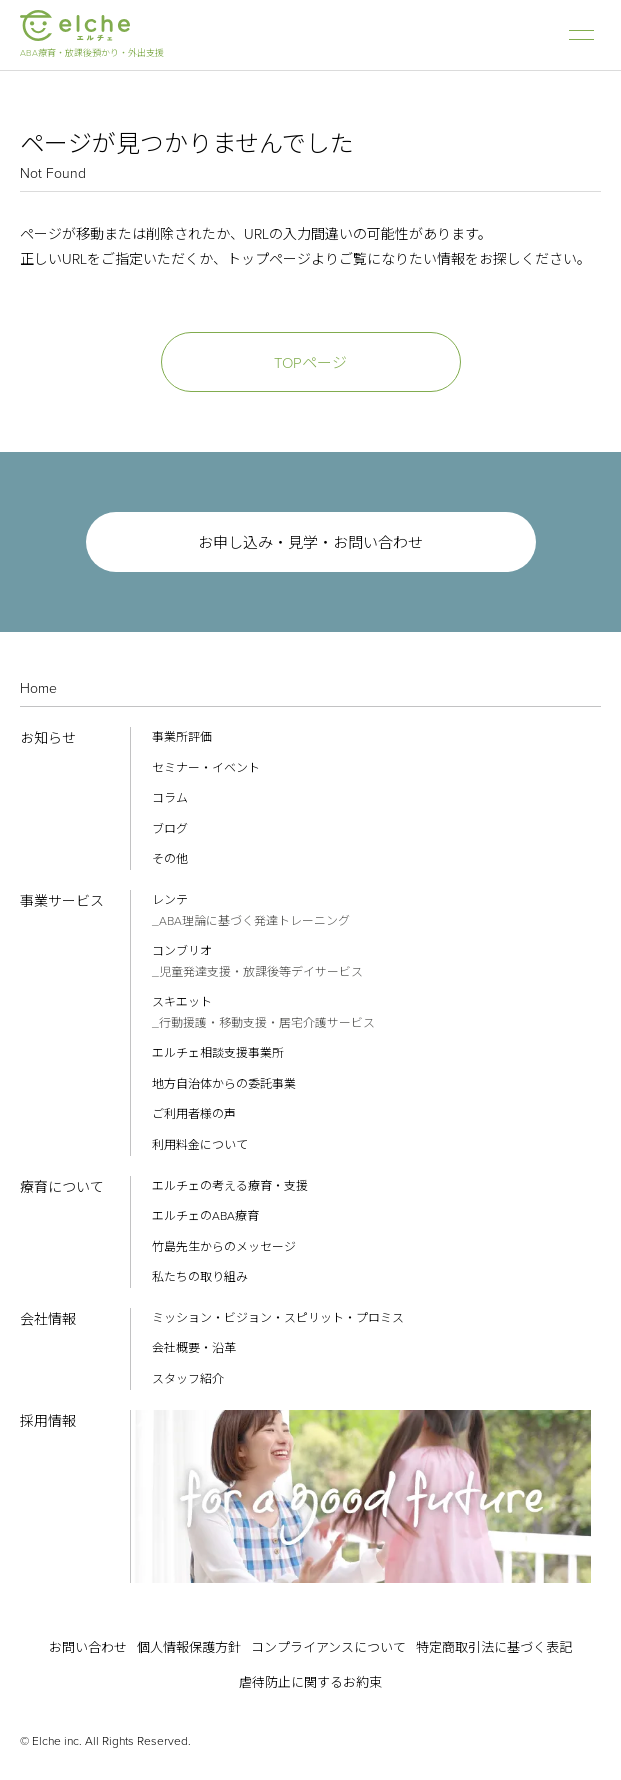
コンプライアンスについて (328, 1647)
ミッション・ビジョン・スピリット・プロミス (278, 1318)
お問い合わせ (88, 1647)
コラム (170, 798)
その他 (170, 859)
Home (38, 688)
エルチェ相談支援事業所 (218, 1053)
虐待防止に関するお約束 (310, 1682)
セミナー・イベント (206, 768)
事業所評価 (182, 737)
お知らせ (48, 738)
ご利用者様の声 (194, 1114)
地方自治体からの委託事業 (224, 1084)
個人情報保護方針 (189, 1647)
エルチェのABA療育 (205, 1216)
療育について (62, 1187)
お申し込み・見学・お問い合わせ (310, 543)
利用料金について (200, 1145)
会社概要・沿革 (194, 1348)
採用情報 (48, 1421)
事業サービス (62, 901)
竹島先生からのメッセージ (224, 1247)
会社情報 (48, 1319)
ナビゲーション (581, 35)
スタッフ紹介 (188, 1379)
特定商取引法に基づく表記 (494, 1647)
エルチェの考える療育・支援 (230, 1186)
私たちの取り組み (200, 1277)
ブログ (170, 829)
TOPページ (310, 363)
